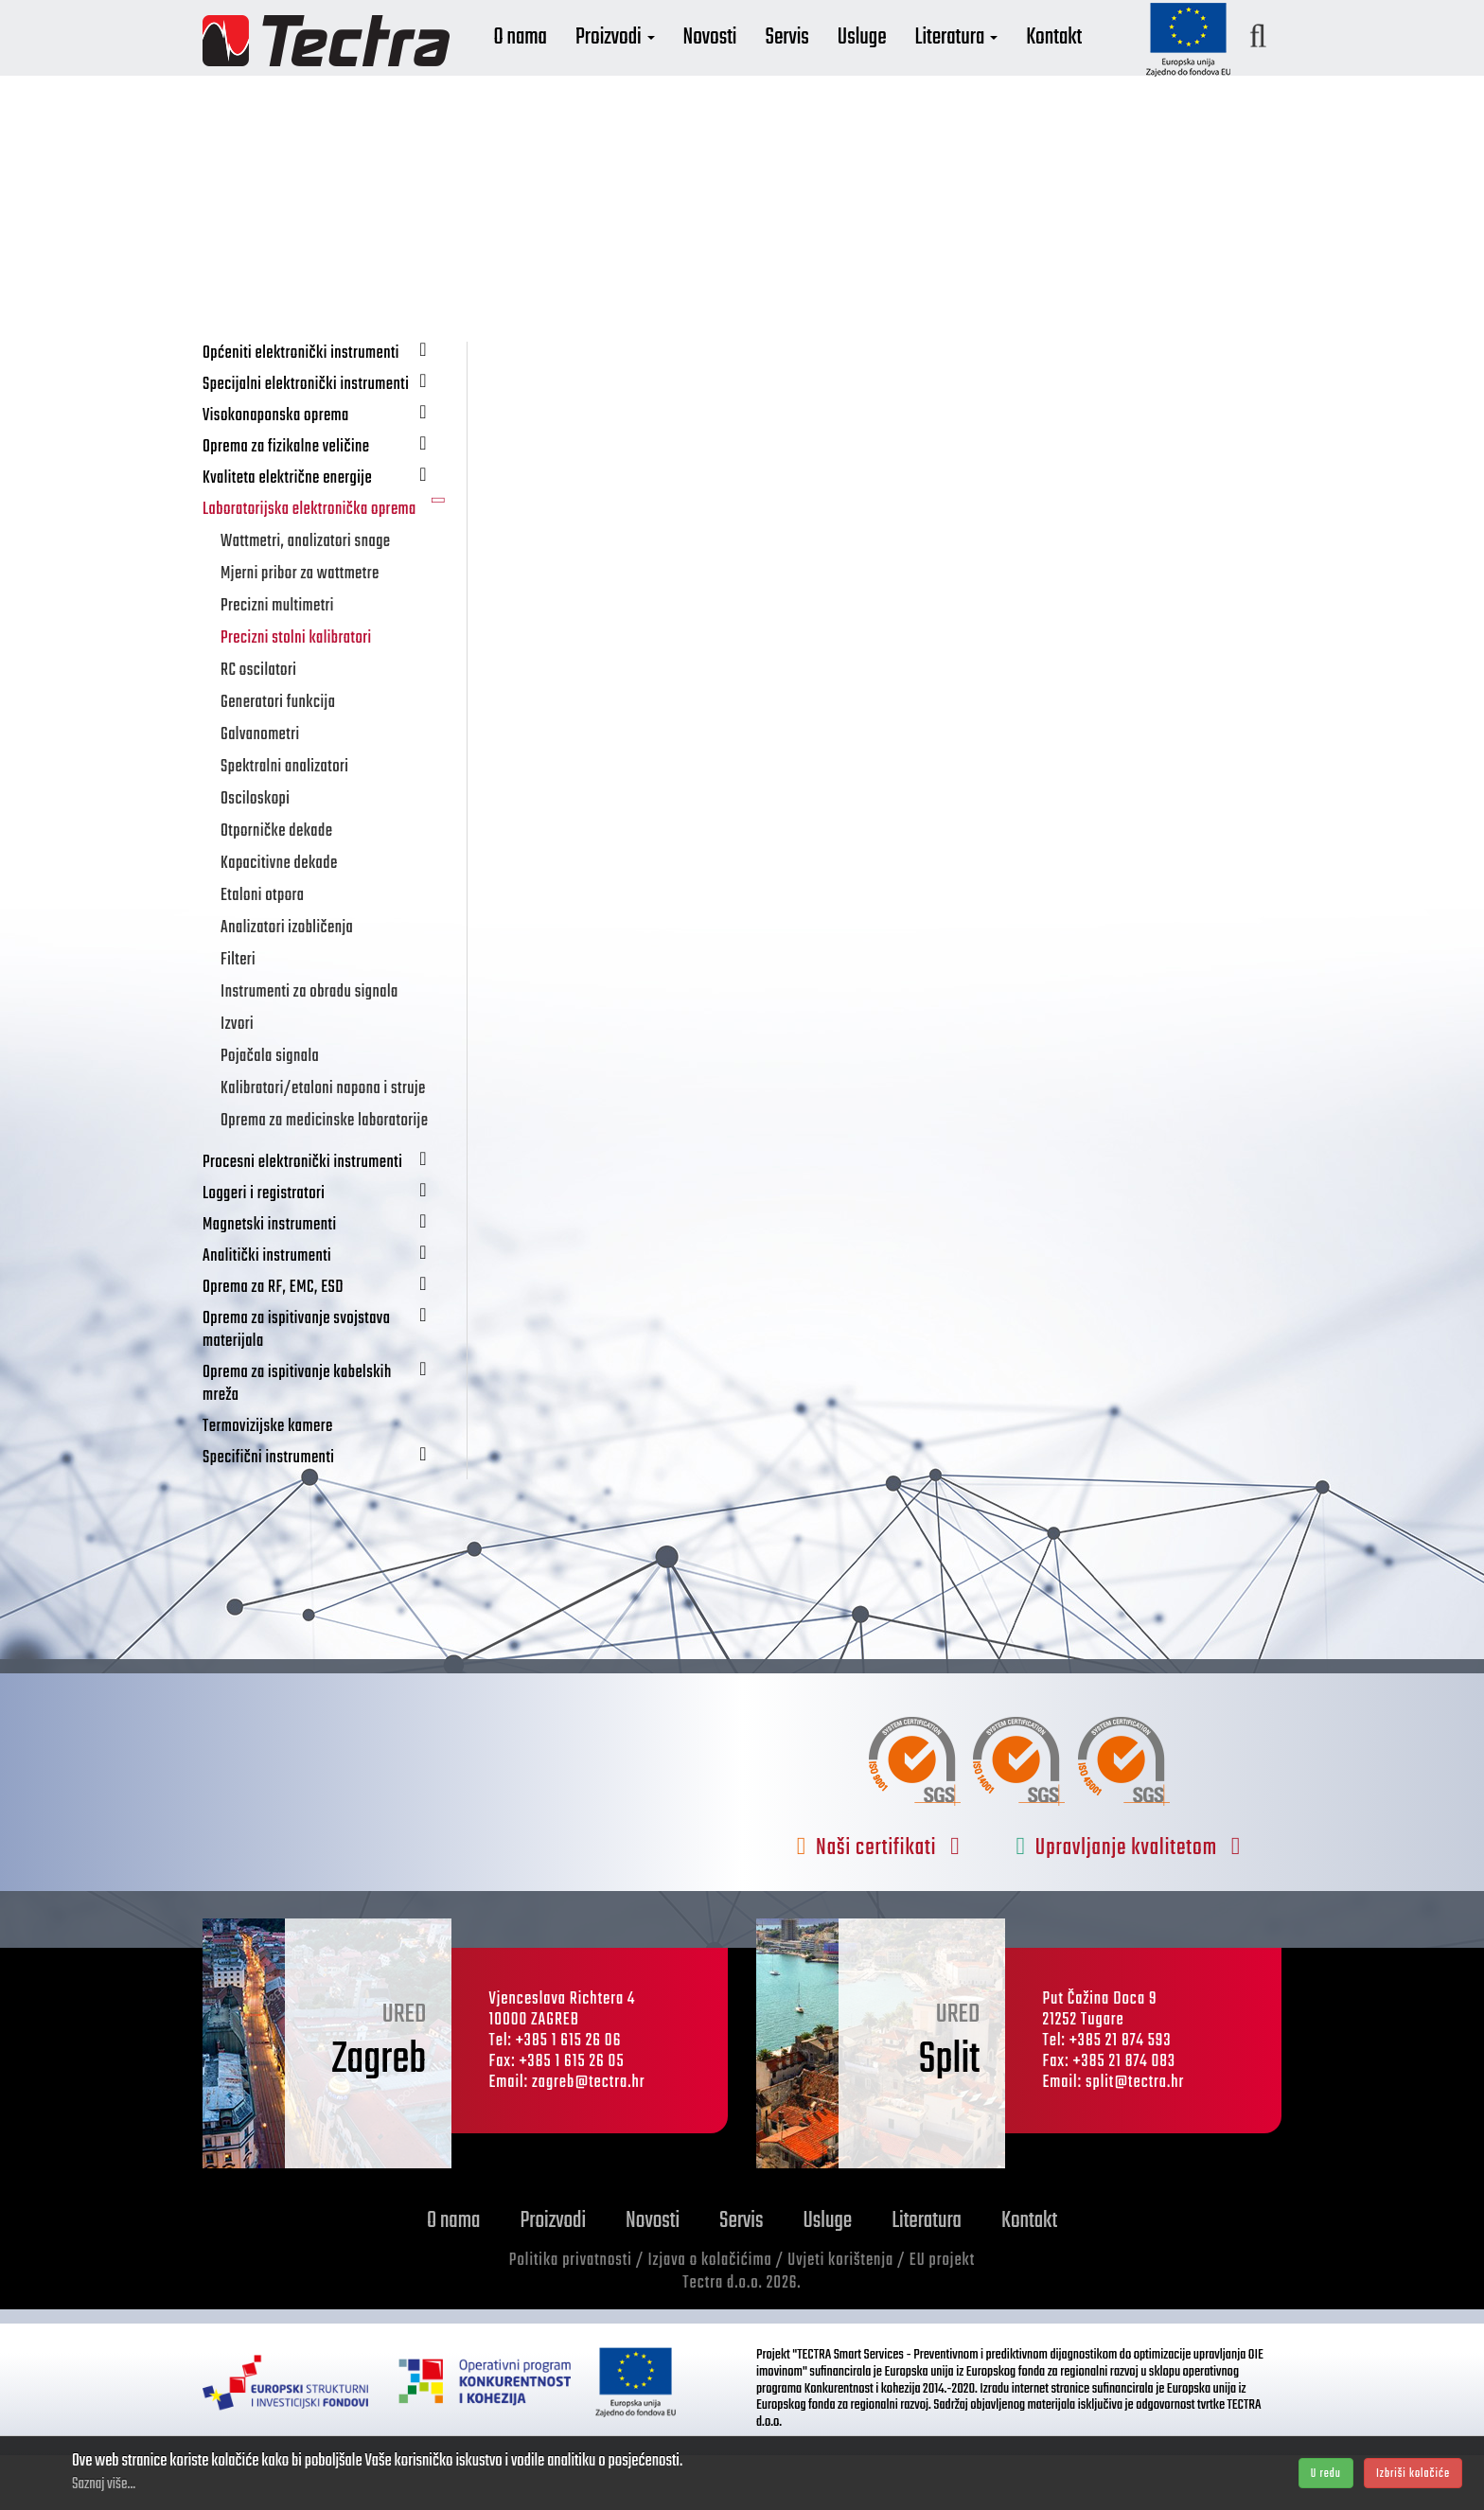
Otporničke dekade (276, 886)
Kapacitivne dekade (279, 918)
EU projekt (942, 2315)
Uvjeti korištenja (840, 2315)
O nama (567, 63)
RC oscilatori (258, 725)
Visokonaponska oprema (327, 470)
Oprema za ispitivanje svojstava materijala (327, 1384)
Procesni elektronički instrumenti (327, 1216)
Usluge (909, 63)
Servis (835, 63)
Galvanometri (260, 790)
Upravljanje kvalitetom (1129, 1902)
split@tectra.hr (1135, 2137)
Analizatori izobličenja (287, 983)
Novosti (758, 63)
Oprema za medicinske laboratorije (324, 1176)
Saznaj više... (103, 2484)
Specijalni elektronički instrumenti (327, 438)
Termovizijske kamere (268, 1481)
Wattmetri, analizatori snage (306, 596)
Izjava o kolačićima (709, 2315)
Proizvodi (662, 63)
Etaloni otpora (263, 950)
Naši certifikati (879, 1902)
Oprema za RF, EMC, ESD (327, 1341)
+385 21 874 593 (1120, 2096)
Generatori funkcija (278, 757)
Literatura (1004, 63)
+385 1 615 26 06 (569, 2096)
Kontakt (1101, 63)
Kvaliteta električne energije (327, 532)
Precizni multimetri (277, 661)
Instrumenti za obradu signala (309, 1047)
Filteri (238, 1015)
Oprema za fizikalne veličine (327, 501)
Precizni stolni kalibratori (296, 693)
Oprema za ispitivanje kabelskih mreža (327, 1438)
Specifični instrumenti (327, 1512)
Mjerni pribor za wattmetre (300, 629)
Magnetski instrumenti (327, 1279)
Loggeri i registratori (327, 1248)
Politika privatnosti (570, 2315)
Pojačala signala (270, 1111)
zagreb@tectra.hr (588, 2137)
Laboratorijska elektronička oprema (327, 564)
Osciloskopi (255, 854)
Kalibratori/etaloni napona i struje (323, 1144)
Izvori (237, 1079)
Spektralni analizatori (284, 822)
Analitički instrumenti (327, 1310)
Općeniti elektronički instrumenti (327, 407)
